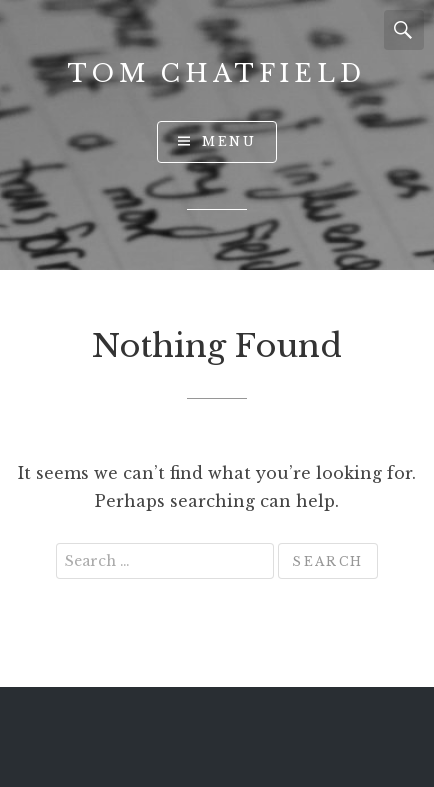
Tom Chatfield (216, 73)
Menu (229, 141)
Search (404, 30)
